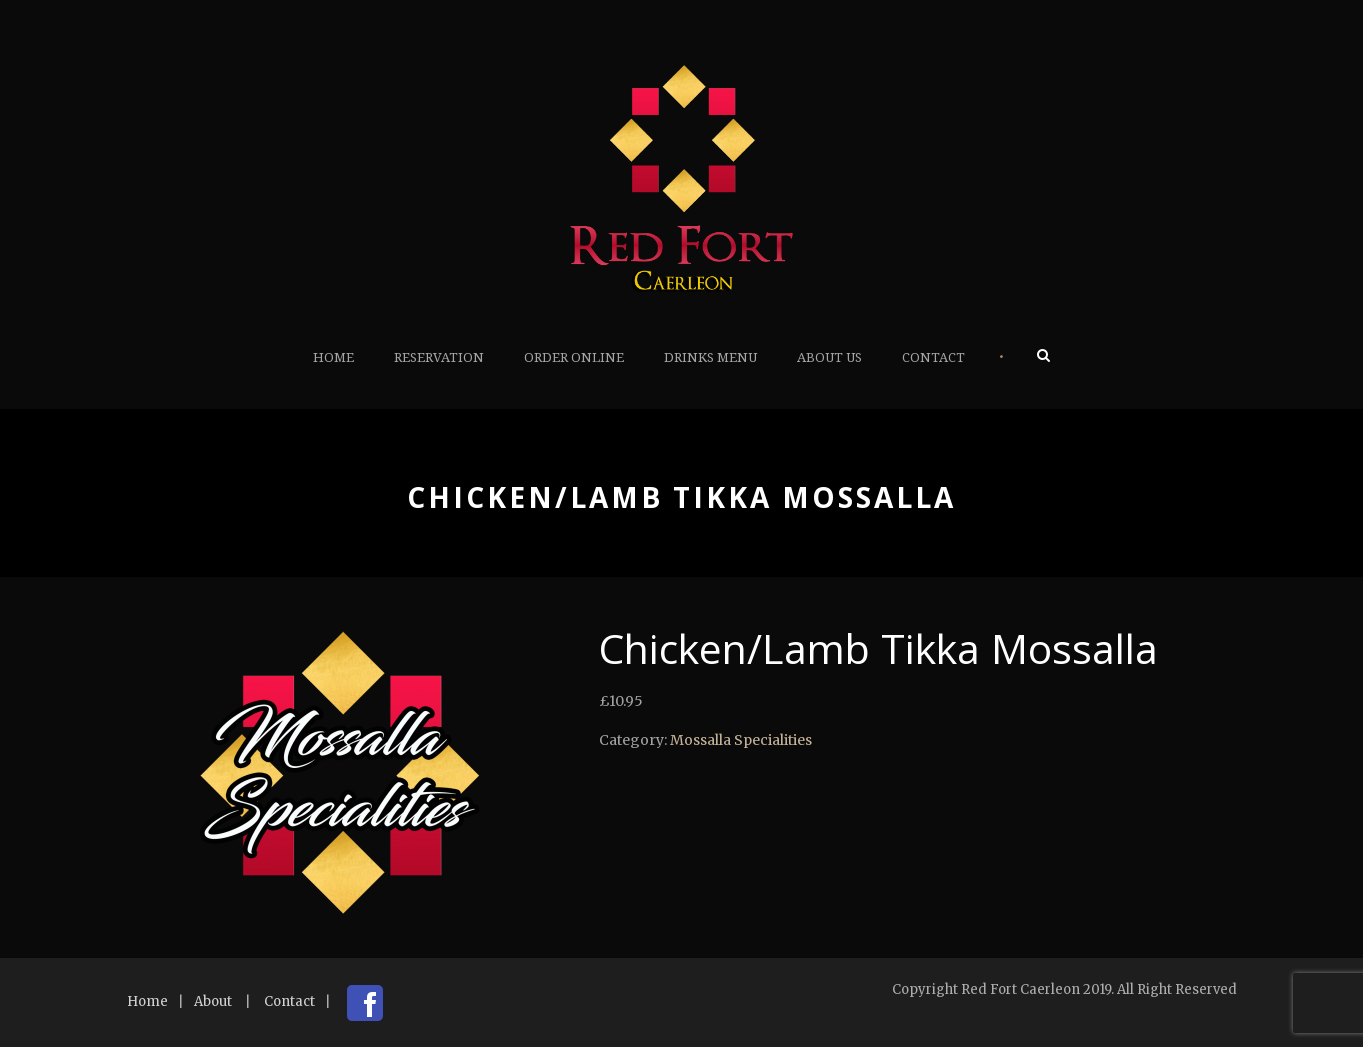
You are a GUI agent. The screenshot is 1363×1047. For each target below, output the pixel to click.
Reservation (439, 357)
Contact (933, 357)
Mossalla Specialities (741, 740)
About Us (829, 357)
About (213, 1001)
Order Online (574, 357)
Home (333, 357)
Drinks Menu (710, 357)
